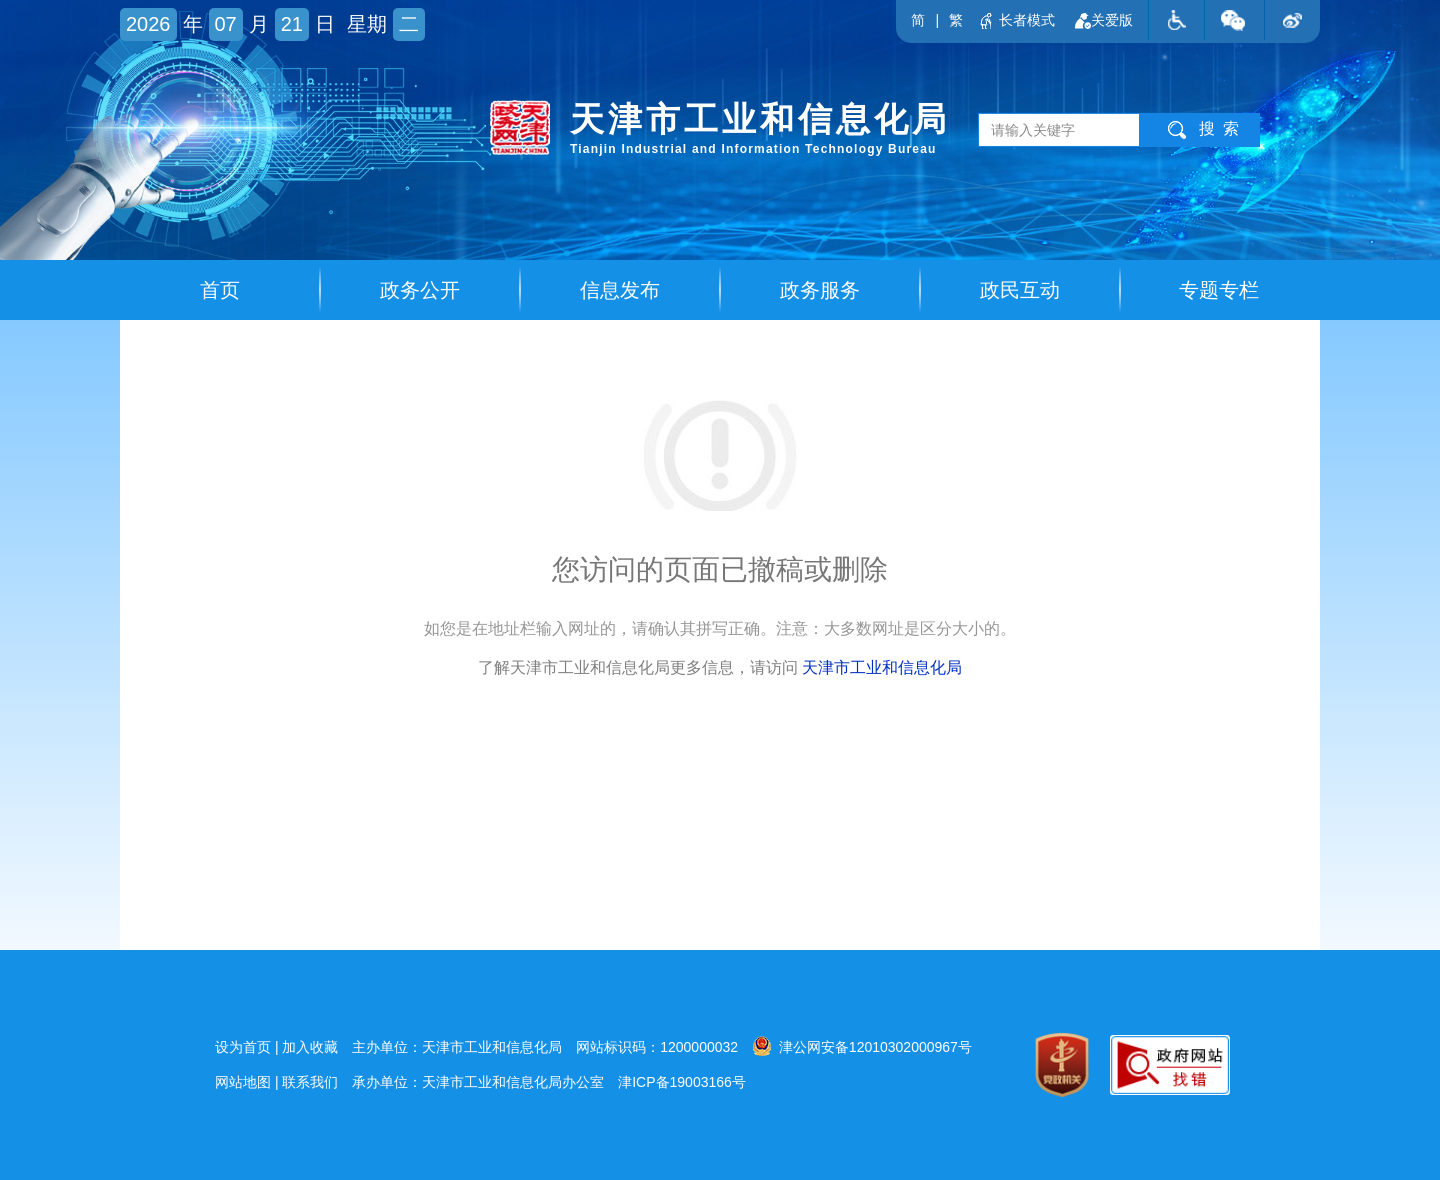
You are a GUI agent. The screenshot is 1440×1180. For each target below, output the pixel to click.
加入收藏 (310, 1047)
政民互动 (1020, 290)
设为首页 (243, 1047)
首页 (220, 290)
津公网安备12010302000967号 (862, 1046)
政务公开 (420, 290)
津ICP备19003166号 (682, 1082)
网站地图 (243, 1082)
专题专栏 (1219, 290)
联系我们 (310, 1082)
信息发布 (620, 290)
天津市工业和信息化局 (882, 667)
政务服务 (820, 290)
